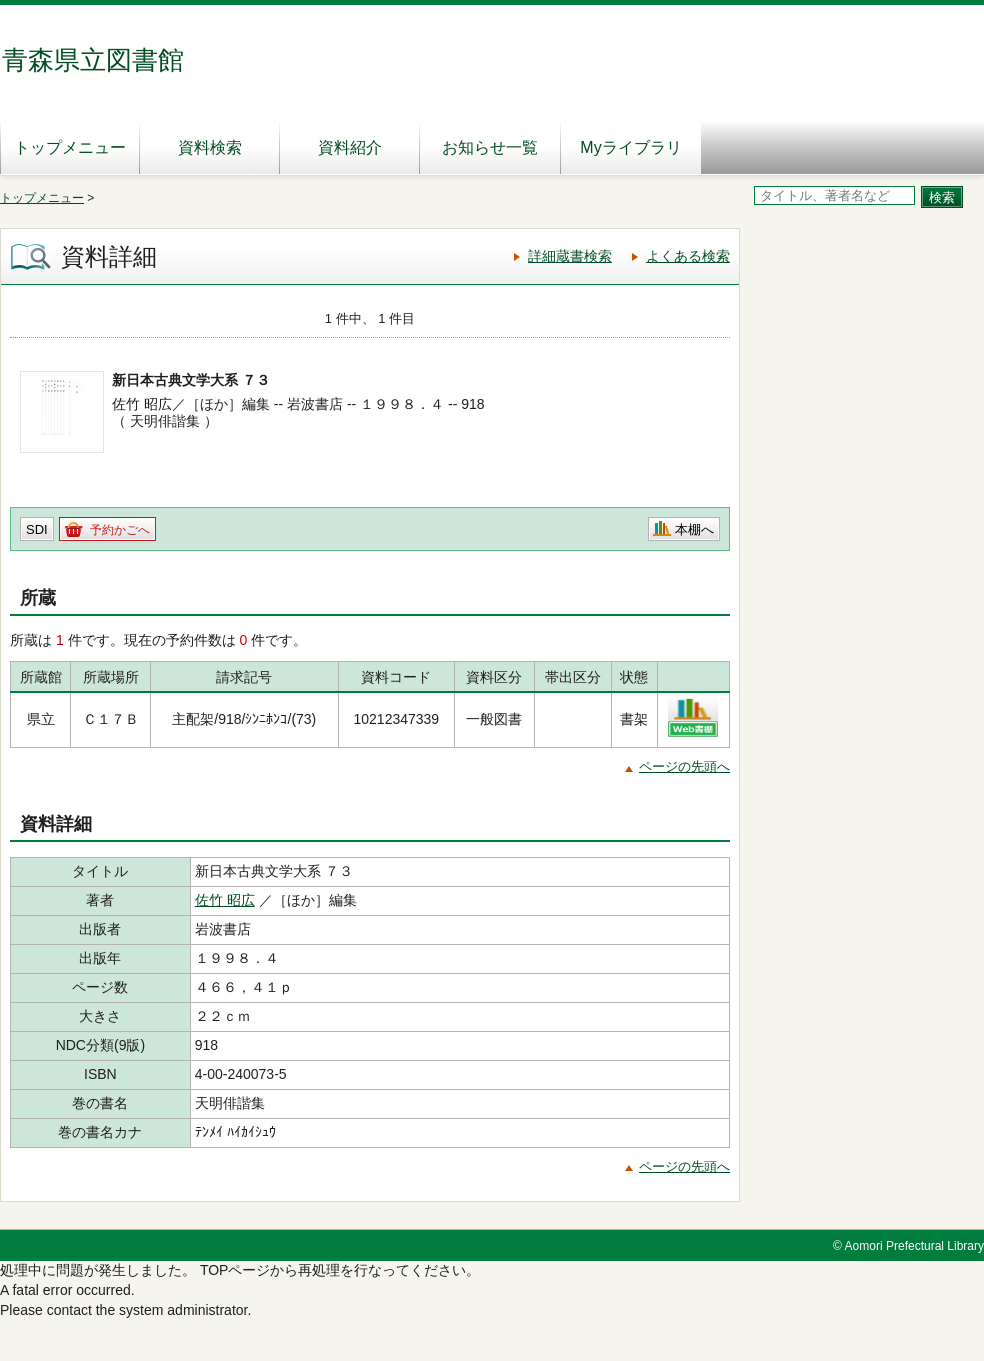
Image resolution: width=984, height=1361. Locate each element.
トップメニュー (70, 147)
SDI (37, 529)
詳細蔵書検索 (570, 256)
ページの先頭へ (684, 766)
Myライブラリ (630, 147)
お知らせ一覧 (490, 147)
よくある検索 (688, 256)
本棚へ (694, 529)
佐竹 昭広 (225, 900)
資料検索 (210, 147)
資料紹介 (350, 147)
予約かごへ (120, 530)
